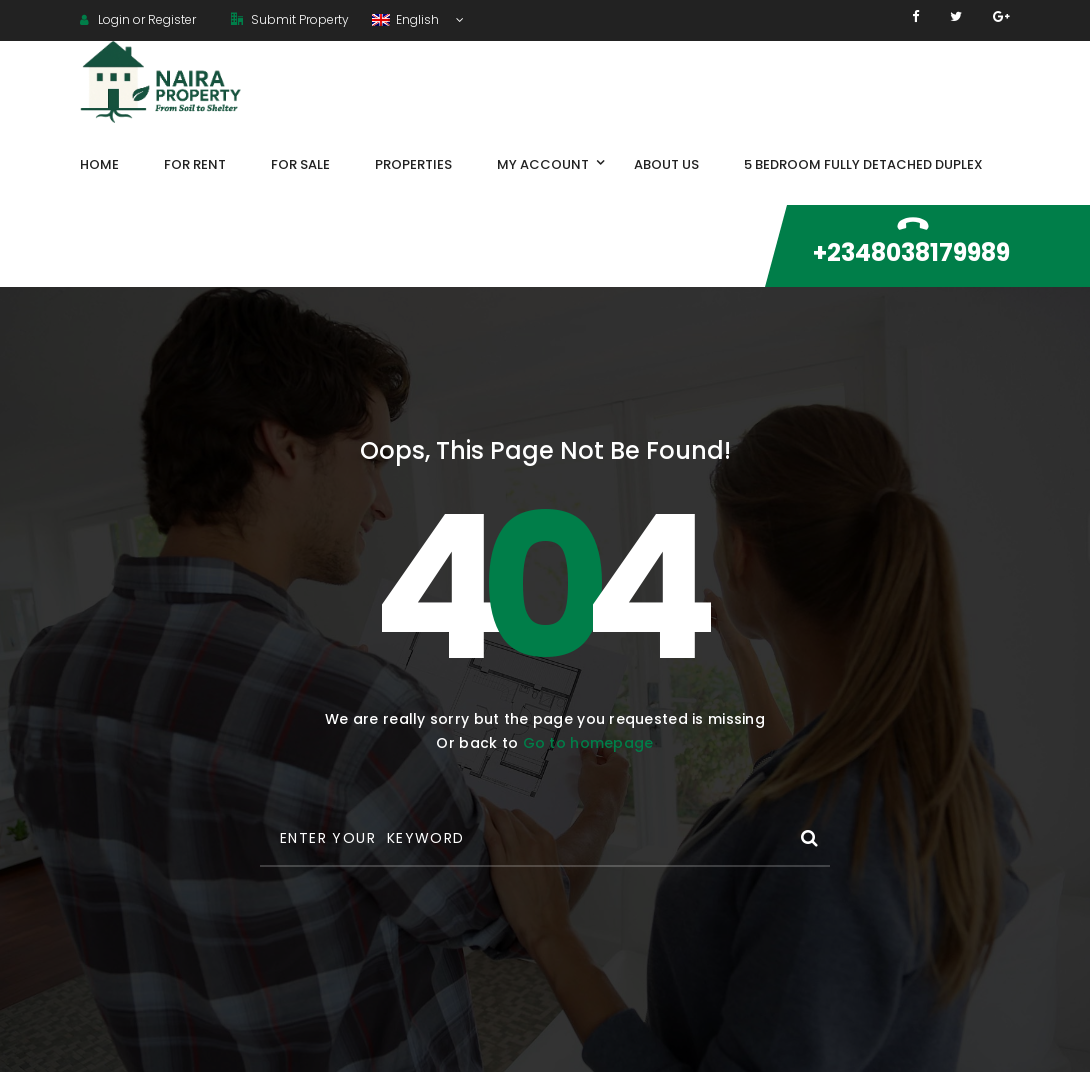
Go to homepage (588, 743)
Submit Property (290, 19)
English (407, 19)
